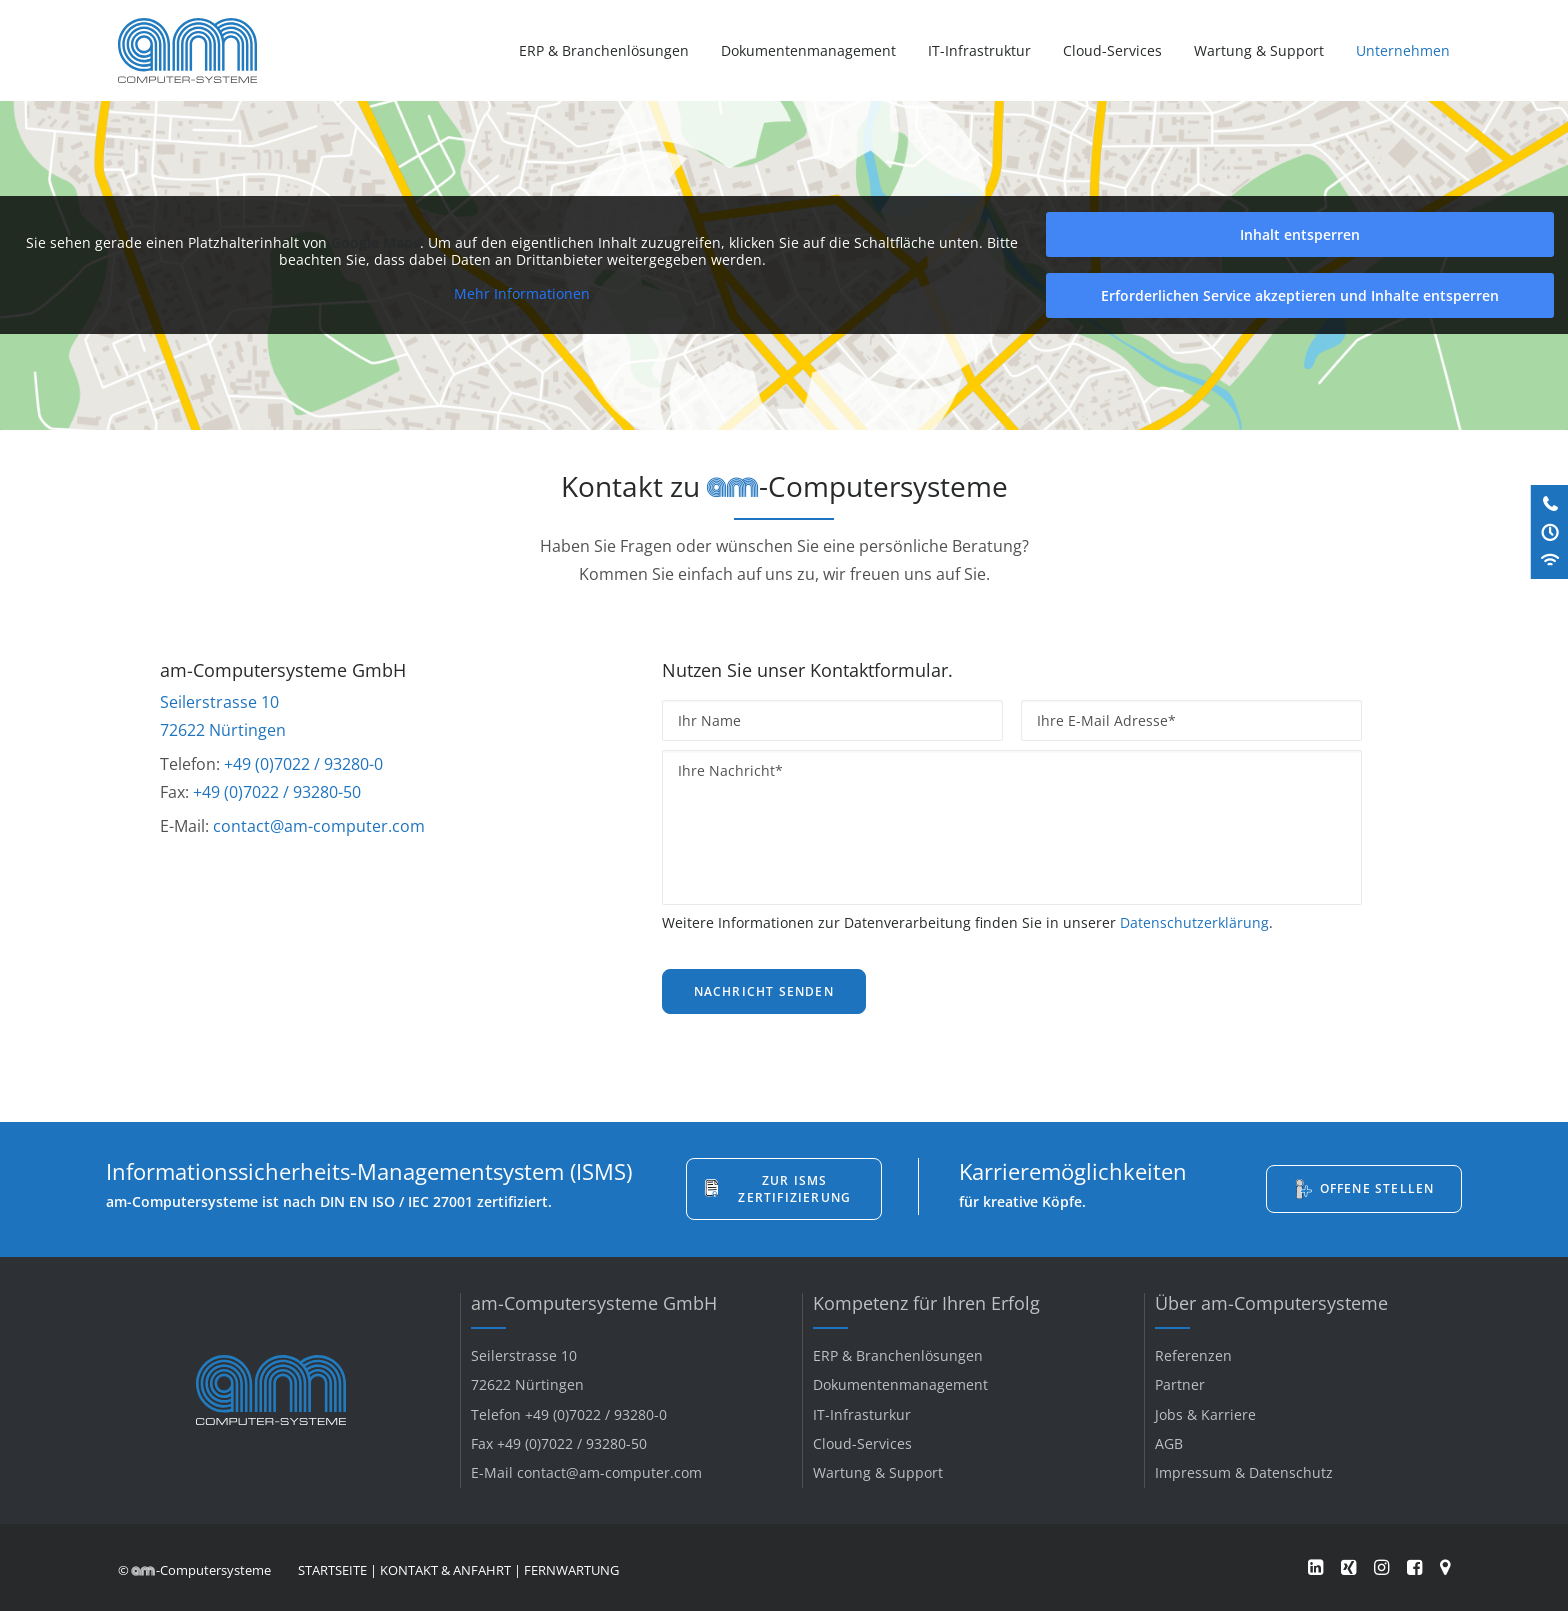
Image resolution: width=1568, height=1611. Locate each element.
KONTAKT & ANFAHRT (445, 1570)
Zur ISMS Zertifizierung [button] (794, 1189)
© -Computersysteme (194, 1570)
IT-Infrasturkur (862, 1414)
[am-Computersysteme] (187, 50)
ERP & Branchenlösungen (604, 50)
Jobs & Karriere (1205, 1414)
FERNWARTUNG (571, 1570)
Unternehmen (1403, 50)
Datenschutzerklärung (1194, 922)
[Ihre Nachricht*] (1012, 827)
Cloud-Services (1112, 50)
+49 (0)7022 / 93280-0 (303, 764)
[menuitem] (611, 50)
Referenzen (1193, 1355)
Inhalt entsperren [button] (1300, 234)
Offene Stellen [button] (1377, 1188)
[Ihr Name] (832, 720)
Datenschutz (1291, 1472)
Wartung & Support (1259, 50)
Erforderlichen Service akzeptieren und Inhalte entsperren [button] (1300, 295)
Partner (1180, 1384)
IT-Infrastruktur (979, 50)
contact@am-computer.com (319, 826)
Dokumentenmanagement (808, 50)
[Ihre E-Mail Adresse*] (1191, 720)
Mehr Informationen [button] (522, 294)
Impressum (1193, 1472)
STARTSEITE (332, 1570)
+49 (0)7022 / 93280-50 (277, 792)
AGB (1169, 1443)
